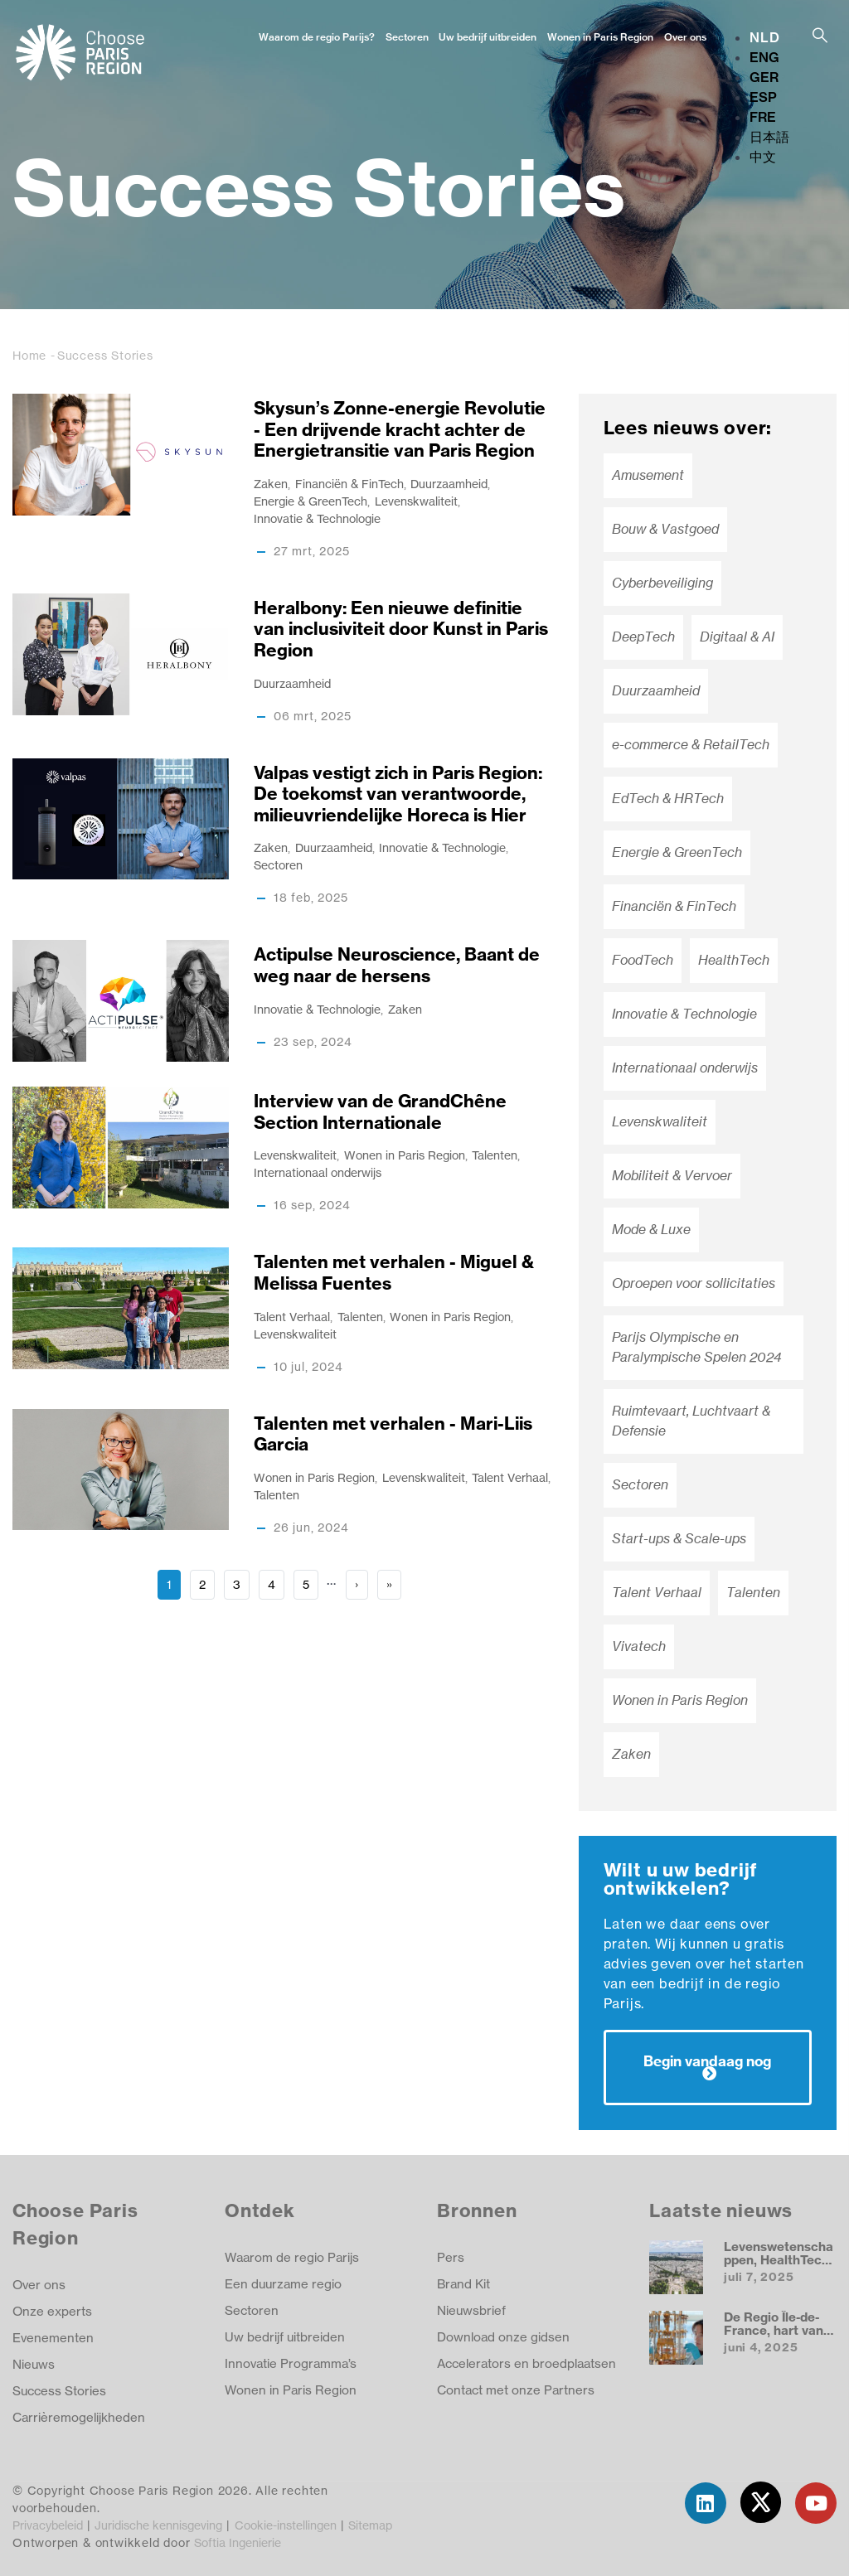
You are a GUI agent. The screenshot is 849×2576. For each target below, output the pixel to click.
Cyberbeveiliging (662, 583)
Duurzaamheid (449, 484)
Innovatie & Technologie (317, 518)
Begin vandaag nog (707, 2061)
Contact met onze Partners (515, 2390)
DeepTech (643, 637)
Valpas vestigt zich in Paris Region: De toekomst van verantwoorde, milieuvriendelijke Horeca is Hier (398, 794)
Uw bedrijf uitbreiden (487, 37)
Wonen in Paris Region (600, 37)
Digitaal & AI (737, 637)
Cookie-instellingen (286, 2525)
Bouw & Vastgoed (665, 529)
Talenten (494, 1155)
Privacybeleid (47, 2525)
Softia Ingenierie (237, 2542)
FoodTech (642, 960)
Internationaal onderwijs (317, 1172)
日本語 (769, 136)
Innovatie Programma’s (291, 2363)
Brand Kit (463, 2284)
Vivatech (639, 1646)
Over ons (685, 37)
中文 (763, 156)
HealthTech (733, 960)
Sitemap (370, 2525)
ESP (763, 97)
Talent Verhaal (292, 1317)
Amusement (648, 475)
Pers (450, 2257)
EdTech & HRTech (668, 798)
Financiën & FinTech (349, 484)
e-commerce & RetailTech (690, 744)
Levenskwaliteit (416, 501)
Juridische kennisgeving (158, 2525)
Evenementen (53, 2338)
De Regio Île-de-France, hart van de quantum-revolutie (773, 2336)
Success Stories (59, 2391)
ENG (764, 57)
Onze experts (52, 2311)
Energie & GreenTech (310, 501)
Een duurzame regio (283, 2284)
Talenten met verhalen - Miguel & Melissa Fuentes (394, 1273)
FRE (763, 117)
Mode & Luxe (651, 1229)
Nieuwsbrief (471, 2310)
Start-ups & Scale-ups (679, 1538)
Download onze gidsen (503, 2337)
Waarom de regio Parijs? (317, 37)
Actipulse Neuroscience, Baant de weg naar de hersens (397, 965)
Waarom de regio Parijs (292, 2257)
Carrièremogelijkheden (80, 2417)
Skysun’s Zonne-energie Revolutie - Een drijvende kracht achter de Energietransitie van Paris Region (400, 429)
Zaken (271, 484)
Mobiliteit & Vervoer (672, 1175)
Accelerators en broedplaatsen (526, 2363)
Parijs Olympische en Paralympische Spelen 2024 (697, 1347)
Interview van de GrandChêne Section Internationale (380, 1112)
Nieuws (33, 2364)
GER (764, 77)
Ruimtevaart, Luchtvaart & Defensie (691, 1421)
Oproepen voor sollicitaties (693, 1283)
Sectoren (407, 37)
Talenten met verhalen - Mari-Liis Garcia (393, 1434)
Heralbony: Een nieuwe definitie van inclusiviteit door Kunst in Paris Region (401, 629)
